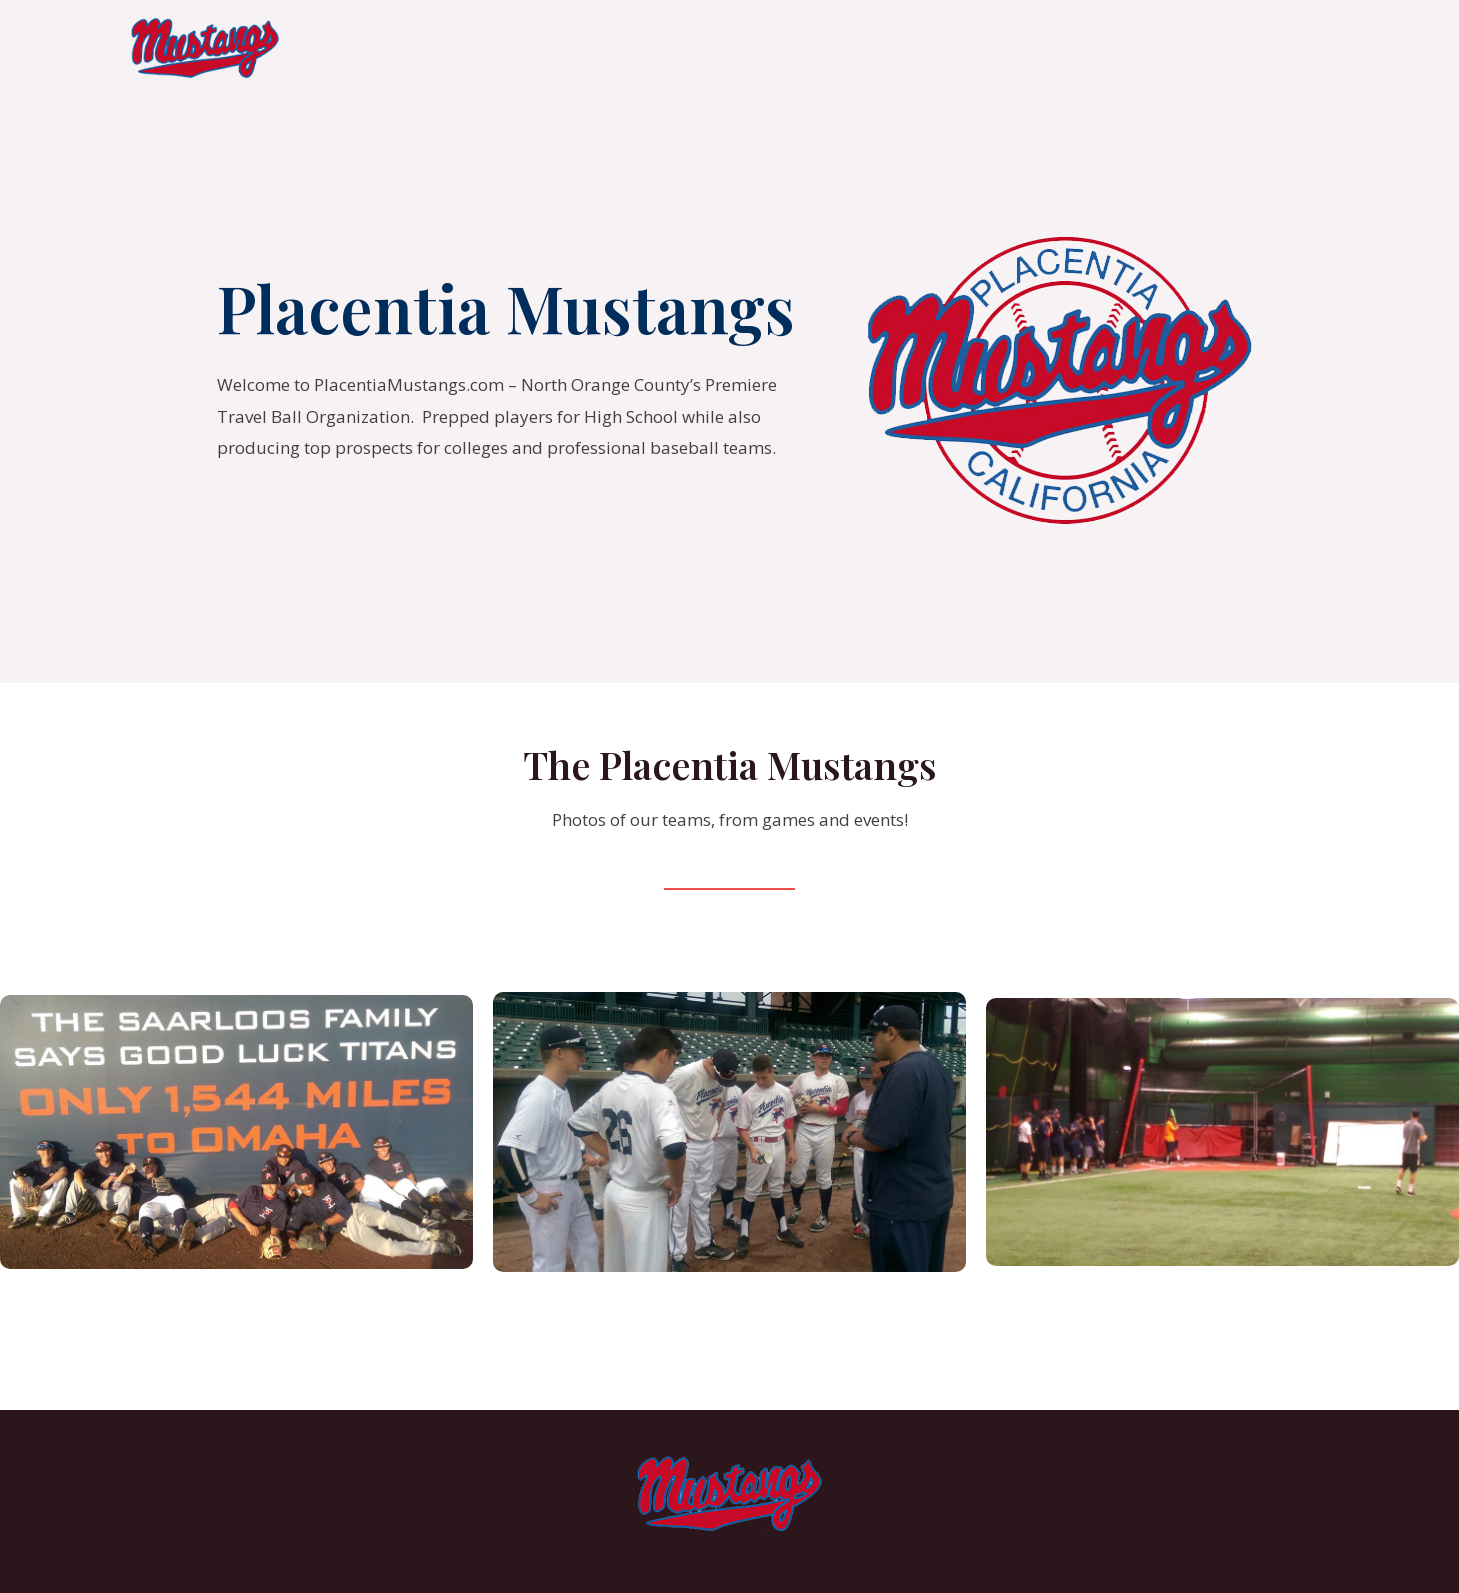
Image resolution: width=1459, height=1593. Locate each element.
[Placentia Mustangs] (205, 47)
